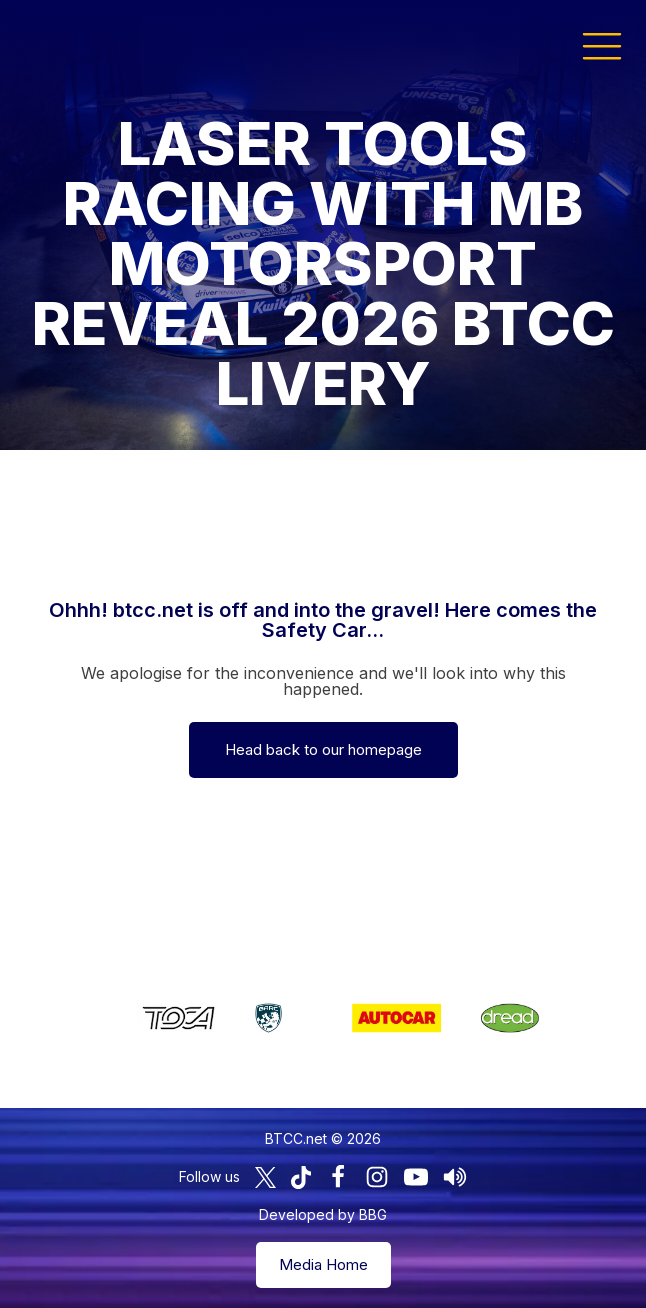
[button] (602, 45)
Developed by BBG (323, 1214)
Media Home (323, 1264)
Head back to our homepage (323, 749)
